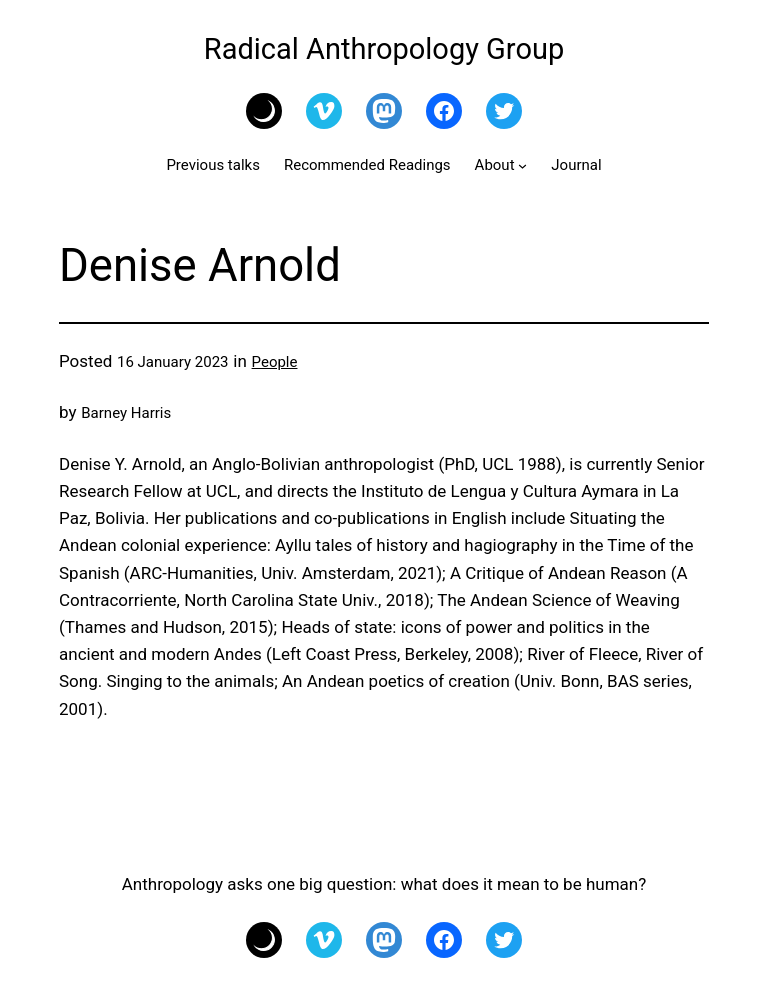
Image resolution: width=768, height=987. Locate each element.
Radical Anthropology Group (384, 49)
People (275, 362)
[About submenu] (522, 165)
